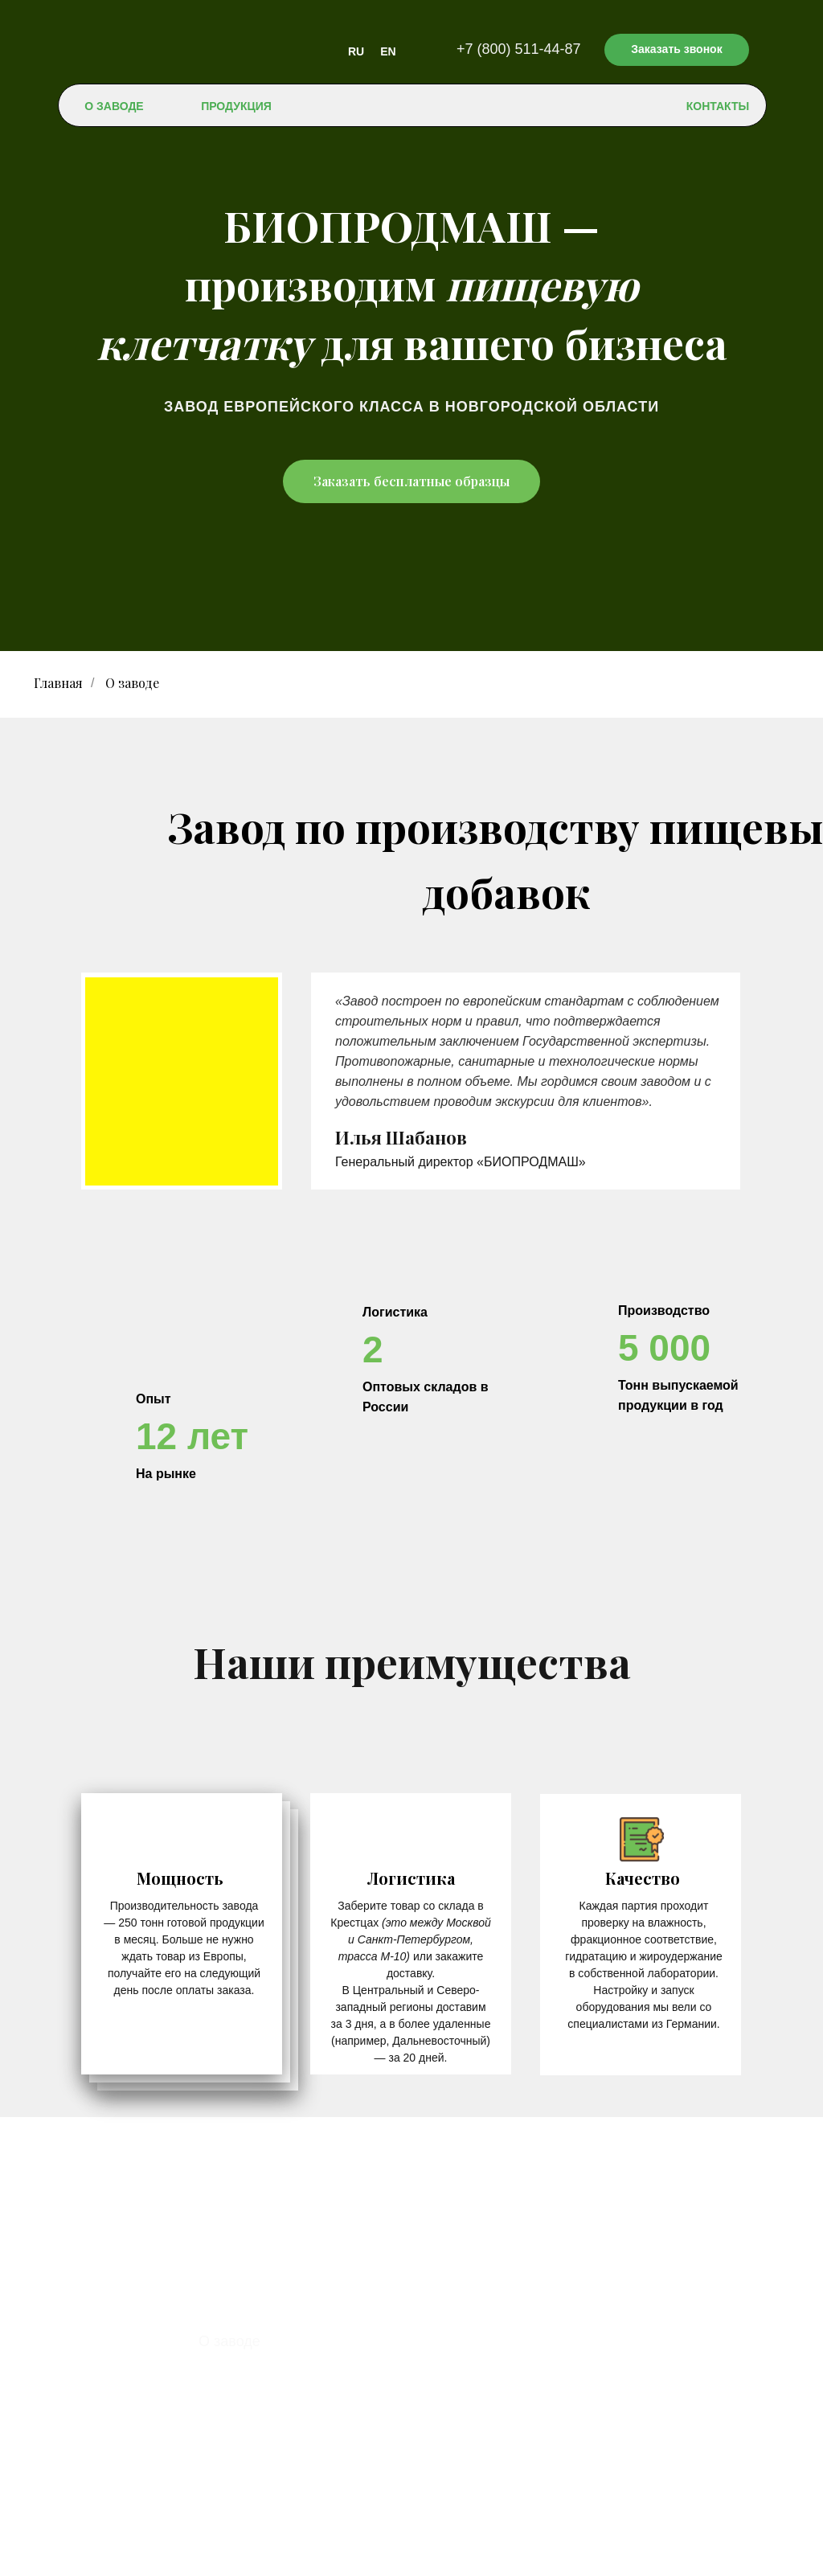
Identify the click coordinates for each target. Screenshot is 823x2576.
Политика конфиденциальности (412, 2556)
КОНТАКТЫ (717, 106)
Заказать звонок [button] (676, 49)
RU (356, 51)
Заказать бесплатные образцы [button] (411, 481)
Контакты (230, 2416)
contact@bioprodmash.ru (459, 2475)
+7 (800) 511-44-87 (519, 49)
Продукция (235, 2366)
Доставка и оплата (261, 2391)
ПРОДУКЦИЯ (236, 106)
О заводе (229, 2341)
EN (387, 51)
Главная (58, 682)
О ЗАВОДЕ (113, 106)
